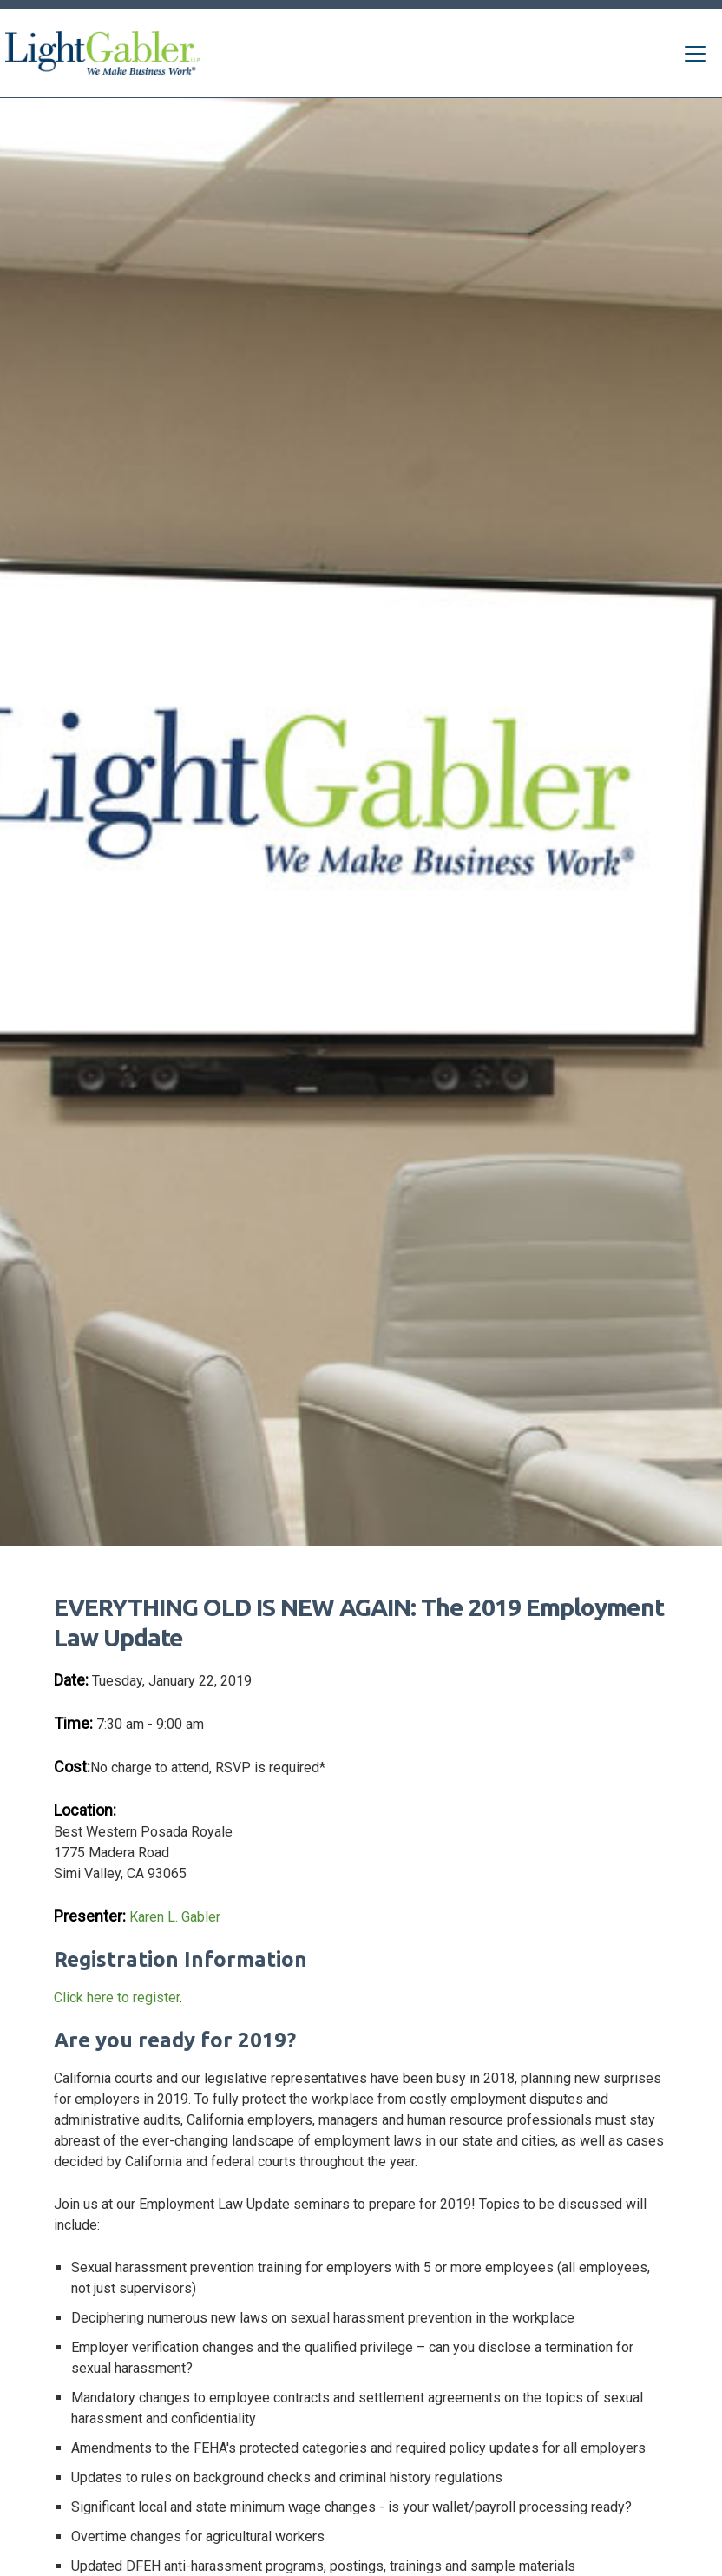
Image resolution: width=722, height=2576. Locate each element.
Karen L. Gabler (174, 1917)
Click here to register (117, 1997)
